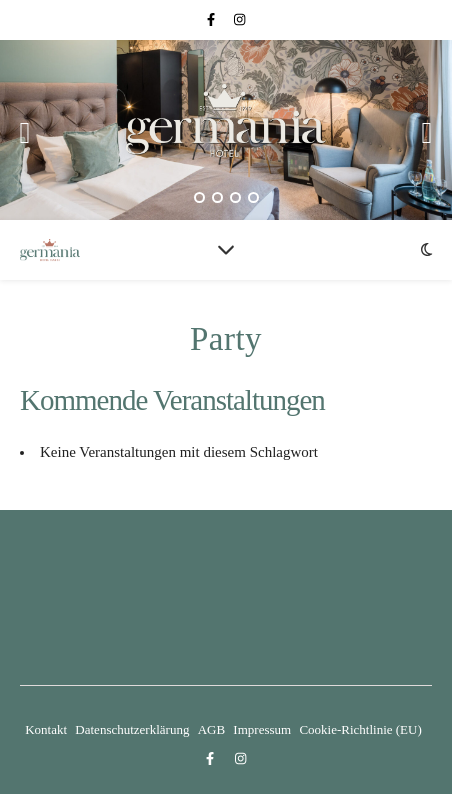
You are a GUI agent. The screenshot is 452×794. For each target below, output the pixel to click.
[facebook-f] (212, 19)
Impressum (262, 729)
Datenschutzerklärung (132, 729)
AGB (211, 729)
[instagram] (239, 19)
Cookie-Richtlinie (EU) (360, 729)
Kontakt (46, 729)
